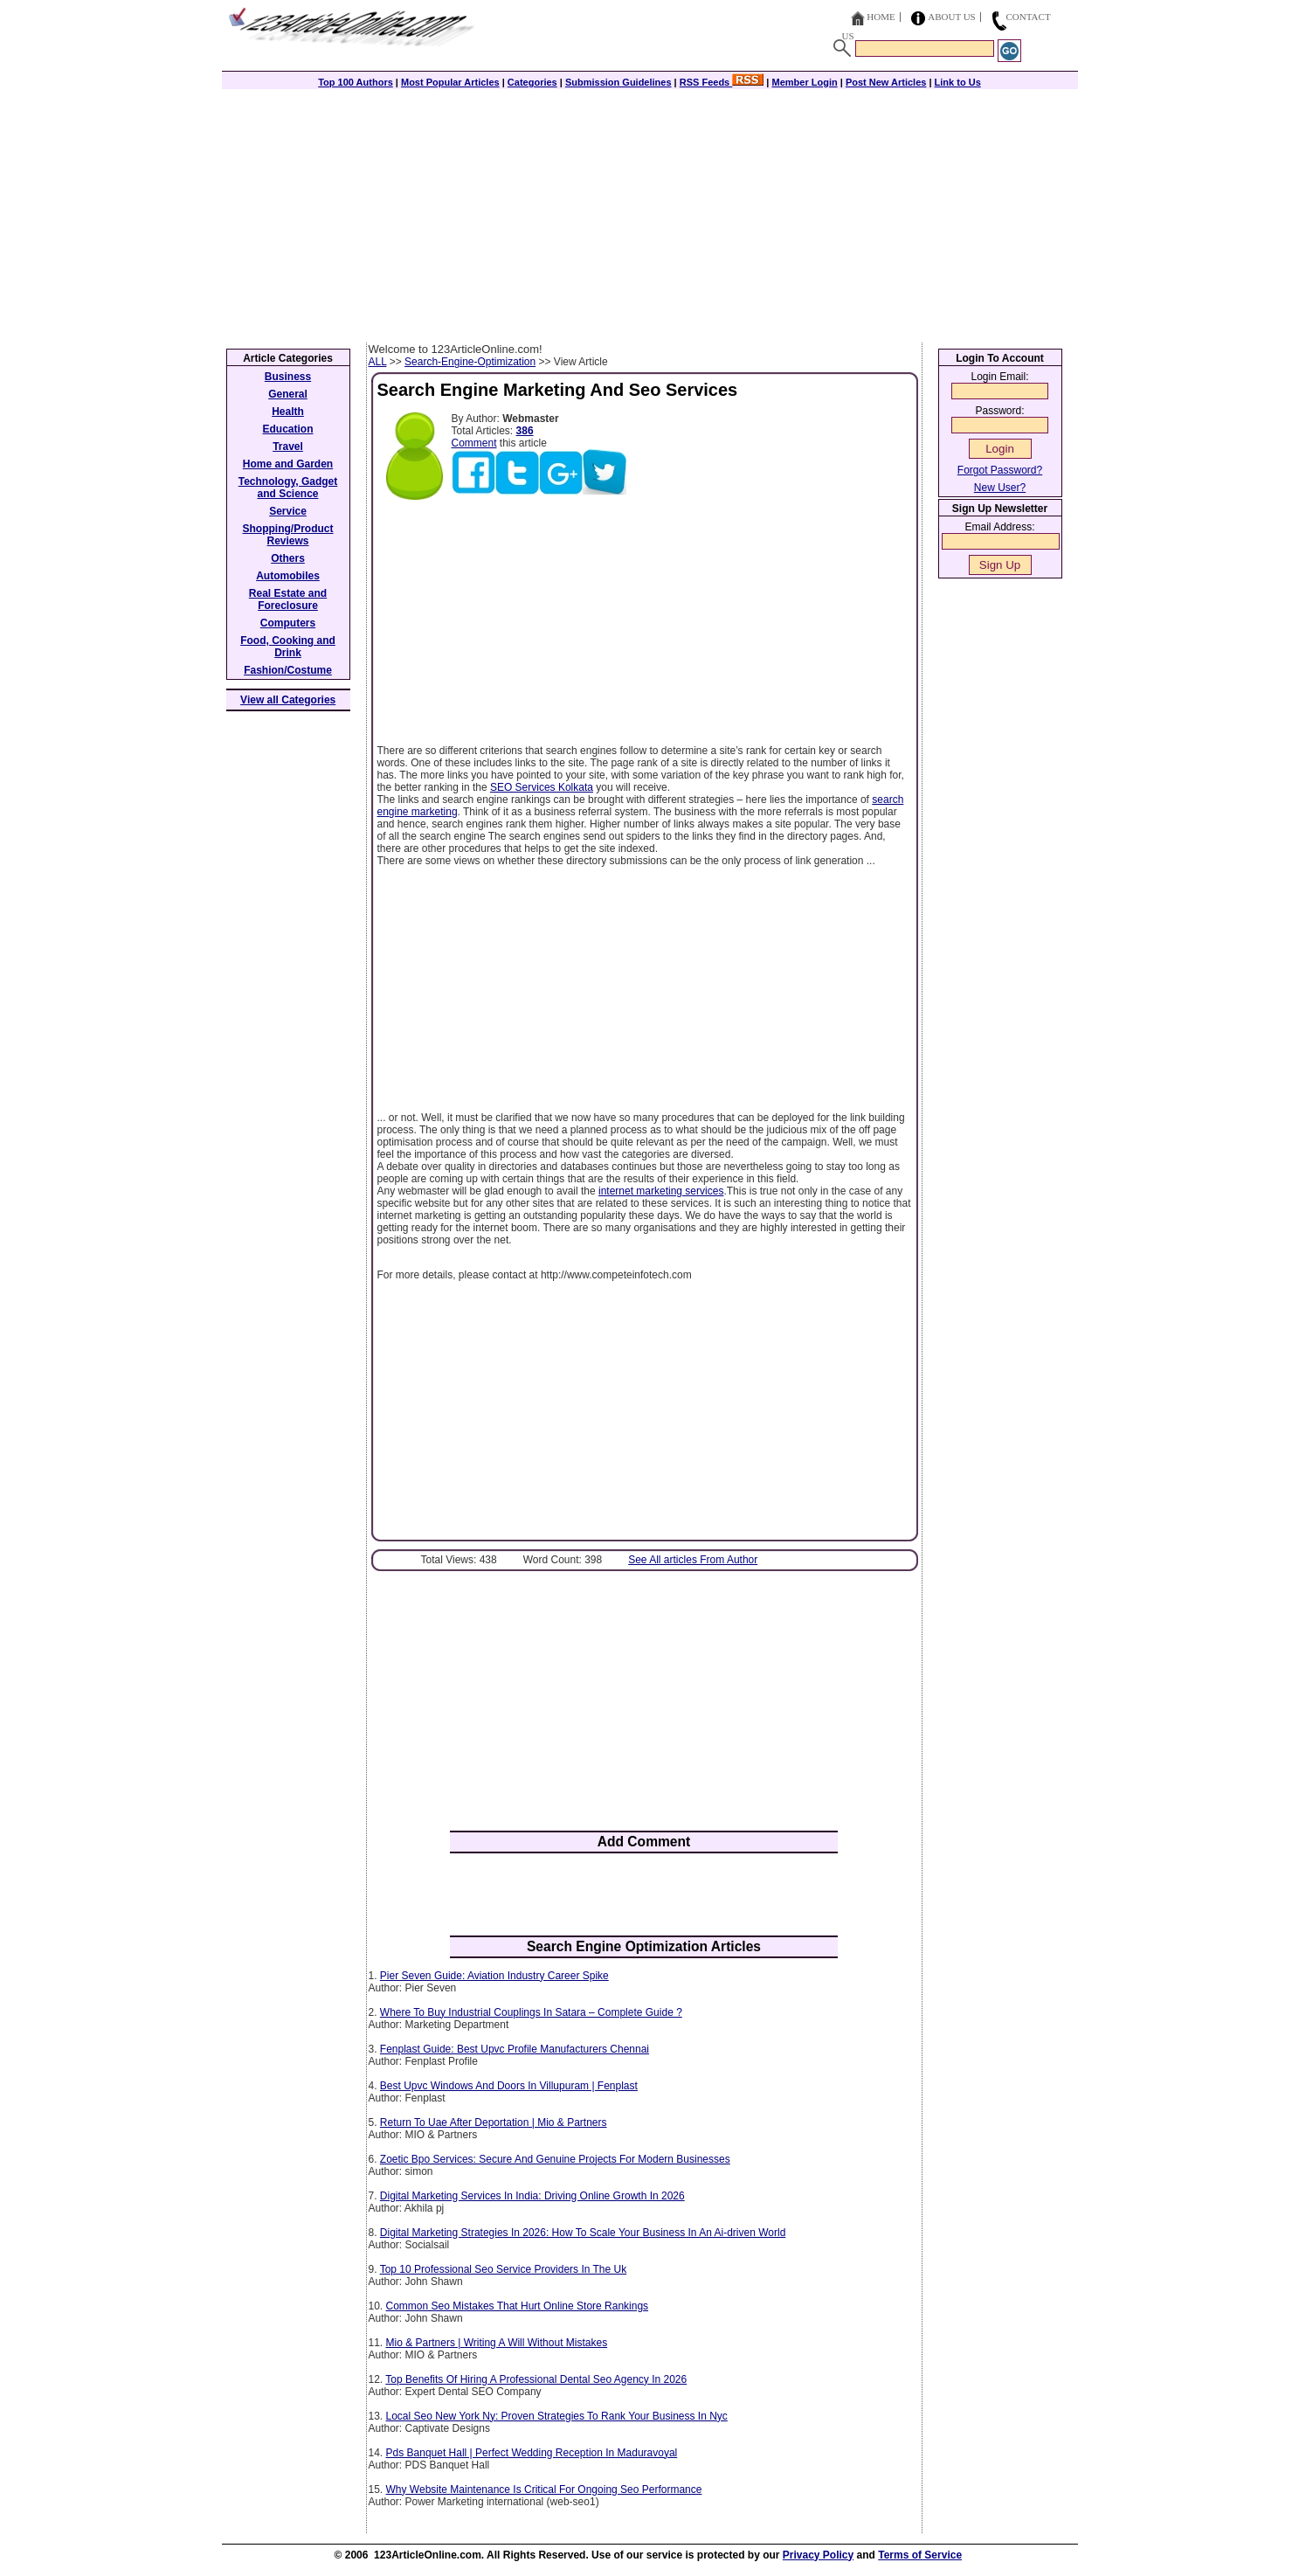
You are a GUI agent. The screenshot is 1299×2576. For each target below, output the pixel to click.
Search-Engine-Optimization (469, 362)
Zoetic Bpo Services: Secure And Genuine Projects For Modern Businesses (555, 2159)
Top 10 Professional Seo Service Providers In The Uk (503, 2269)
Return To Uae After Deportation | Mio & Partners (493, 2122)
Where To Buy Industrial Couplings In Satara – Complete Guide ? (531, 2012)
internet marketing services (660, 1191)
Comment (474, 443)
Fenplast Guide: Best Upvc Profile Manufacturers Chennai (514, 2049)
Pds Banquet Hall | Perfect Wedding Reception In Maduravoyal (532, 2453)
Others (288, 558)
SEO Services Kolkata (541, 787)
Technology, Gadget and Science (288, 487)
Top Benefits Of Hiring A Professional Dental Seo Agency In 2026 (536, 2379)
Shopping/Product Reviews (288, 535)
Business (288, 376)
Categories (532, 82)
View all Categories (287, 700)
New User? (1000, 487)
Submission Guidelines (618, 82)
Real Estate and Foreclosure (288, 599)
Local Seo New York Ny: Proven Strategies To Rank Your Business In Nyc (557, 2416)
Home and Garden (288, 464)
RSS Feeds (722, 82)
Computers (287, 623)
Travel (288, 446)
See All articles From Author (692, 1560)
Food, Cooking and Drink (287, 646)
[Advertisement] (650, 211)
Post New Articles (886, 82)
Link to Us (958, 82)
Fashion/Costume (288, 670)
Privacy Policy (818, 2555)
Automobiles (288, 576)
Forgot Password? (999, 470)
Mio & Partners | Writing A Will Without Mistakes (497, 2343)
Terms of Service (920, 2555)
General (287, 394)
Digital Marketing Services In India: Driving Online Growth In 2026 (532, 2196)
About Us (952, 16)
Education (287, 429)
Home (881, 16)
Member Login (805, 82)
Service (288, 511)
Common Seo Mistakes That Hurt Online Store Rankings (517, 2306)
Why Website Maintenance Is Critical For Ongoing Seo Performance (544, 2489)
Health (288, 411)
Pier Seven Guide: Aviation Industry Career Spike (494, 1976)
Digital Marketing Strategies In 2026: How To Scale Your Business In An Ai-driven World (582, 2232)
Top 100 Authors (355, 82)
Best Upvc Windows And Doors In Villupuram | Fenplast (509, 2086)
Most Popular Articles (450, 82)
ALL (378, 362)
